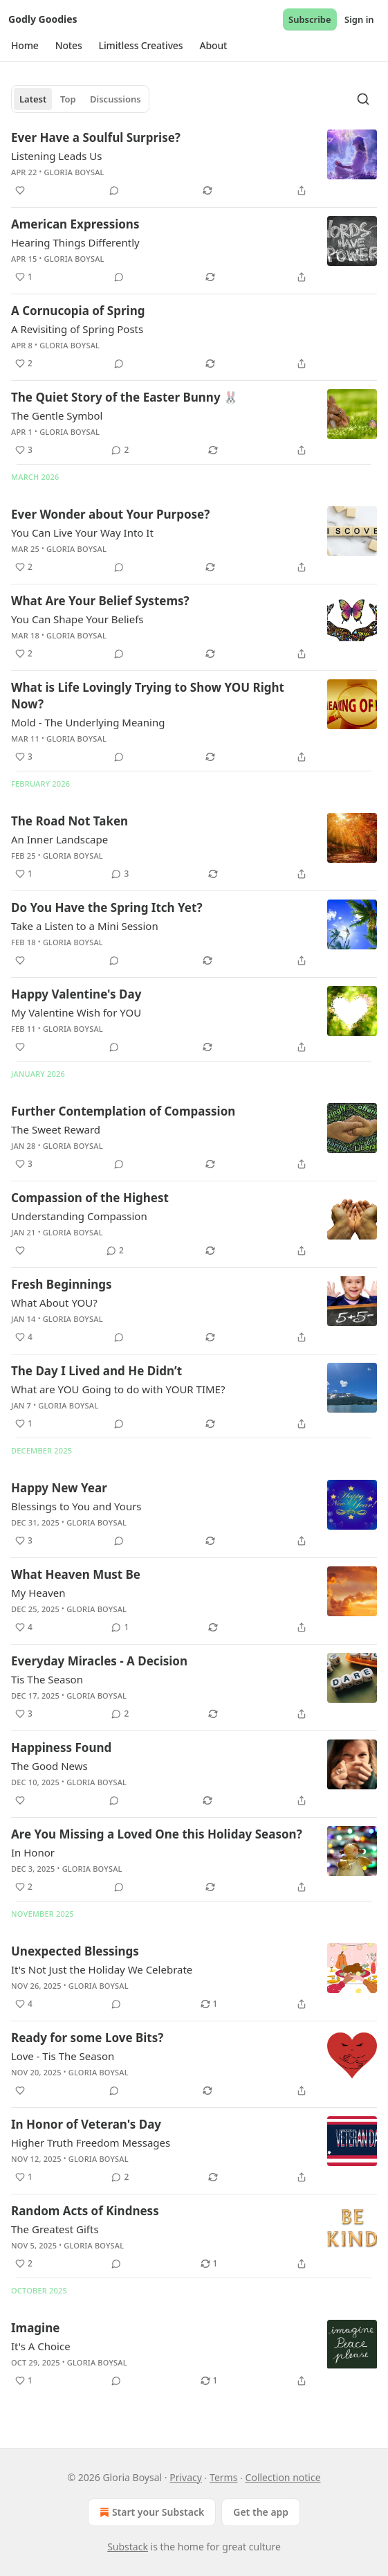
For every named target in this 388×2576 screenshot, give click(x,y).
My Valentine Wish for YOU (76, 1012)
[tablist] (80, 99)
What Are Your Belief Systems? (100, 601)
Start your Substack (150, 2512)
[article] (194, 164)
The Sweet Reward (55, 1129)
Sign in (359, 19)
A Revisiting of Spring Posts (77, 329)
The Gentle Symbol (56, 415)
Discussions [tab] (115, 99)
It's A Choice (41, 2346)
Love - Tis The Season (62, 2056)
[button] (25, 45)
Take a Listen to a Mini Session (84, 926)
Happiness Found (61, 1747)
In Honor (33, 1852)
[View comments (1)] (120, 1627)
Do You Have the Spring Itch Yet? (107, 907)
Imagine (35, 2328)
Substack (127, 2546)
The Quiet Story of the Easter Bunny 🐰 (124, 397)
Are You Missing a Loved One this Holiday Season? (156, 1834)
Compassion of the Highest (90, 1198)
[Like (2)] (24, 363)
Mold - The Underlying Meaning (88, 722)
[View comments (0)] (114, 190)
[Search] (363, 99)
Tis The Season (47, 1679)
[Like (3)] (24, 450)
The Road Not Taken (69, 821)
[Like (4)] (24, 1337)
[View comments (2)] (120, 450)
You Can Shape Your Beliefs (77, 619)
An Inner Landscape (59, 839)
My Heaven (38, 1593)
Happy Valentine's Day (76, 994)
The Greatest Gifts (55, 2229)
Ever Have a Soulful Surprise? (96, 137)
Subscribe (309, 19)
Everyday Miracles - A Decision (99, 1661)
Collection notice (283, 2477)
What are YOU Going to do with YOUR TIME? (118, 1389)
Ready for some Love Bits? (87, 2038)
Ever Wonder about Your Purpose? (110, 514)
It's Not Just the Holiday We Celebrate (101, 1969)
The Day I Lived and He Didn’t (96, 1371)
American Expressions (75, 224)
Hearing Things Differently (75, 242)
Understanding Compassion (79, 1216)
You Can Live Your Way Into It (82, 532)
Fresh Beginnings (61, 1284)
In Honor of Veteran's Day (86, 2124)
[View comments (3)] (120, 874)
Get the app (260, 2512)
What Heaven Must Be (75, 1574)
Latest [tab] (32, 99)
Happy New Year (59, 1488)
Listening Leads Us (56, 156)
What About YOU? (54, 1302)
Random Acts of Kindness (85, 2211)
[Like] (20, 190)
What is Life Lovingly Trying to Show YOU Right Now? (147, 695)
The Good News (49, 1766)
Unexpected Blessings (75, 1951)
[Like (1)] (24, 277)
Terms (223, 2477)
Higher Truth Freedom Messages (90, 2142)
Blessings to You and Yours (76, 1506)
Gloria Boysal (74, 172)
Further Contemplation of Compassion (123, 1111)
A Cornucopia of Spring (78, 311)
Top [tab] (68, 99)
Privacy (185, 2477)
